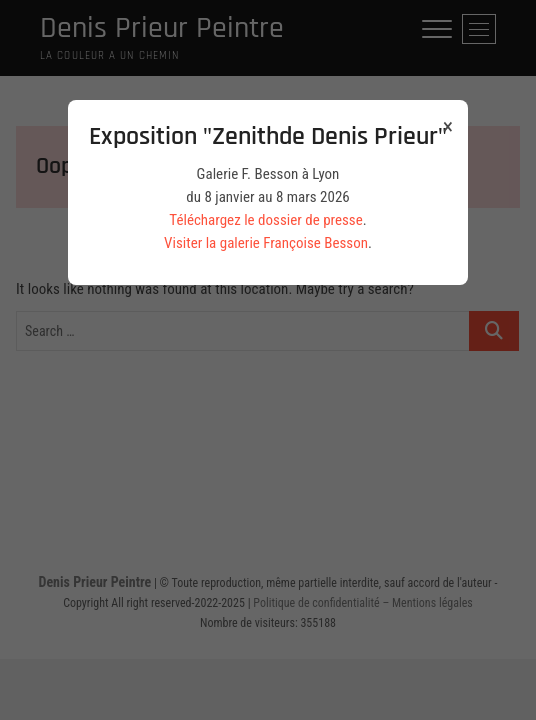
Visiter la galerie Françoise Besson (266, 243)
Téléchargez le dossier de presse (265, 220)
